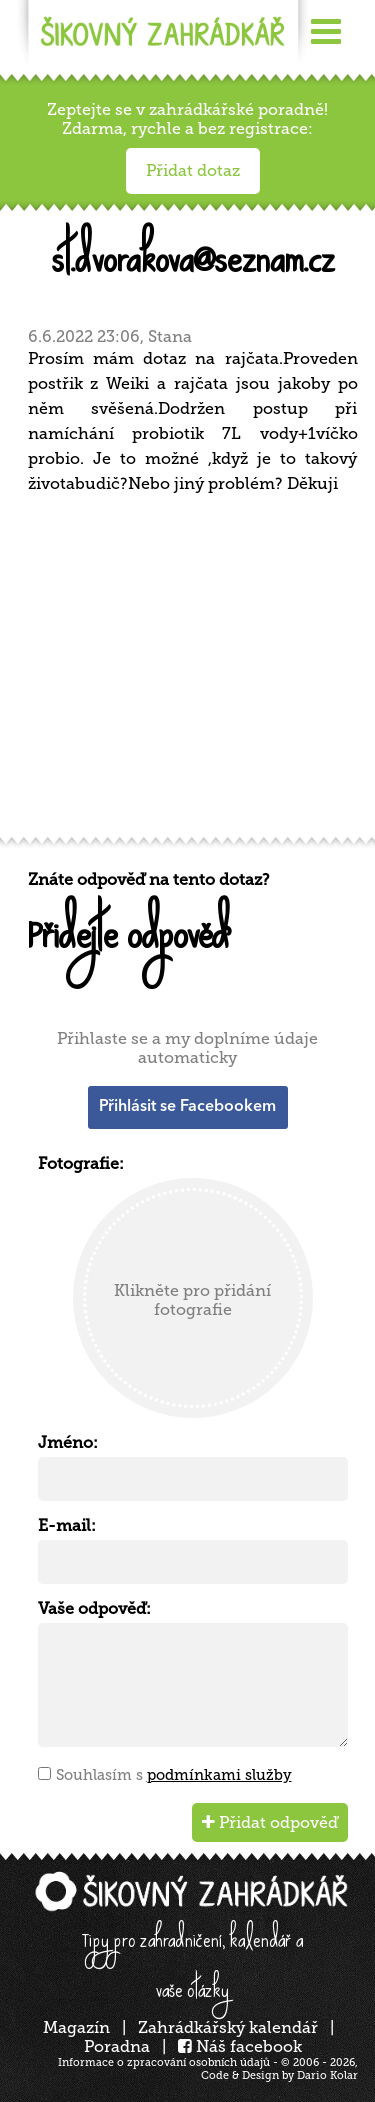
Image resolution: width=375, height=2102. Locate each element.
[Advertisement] (187, 672)
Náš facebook (240, 2046)
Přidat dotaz (193, 170)
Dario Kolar (327, 2075)
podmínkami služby (219, 1775)
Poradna (117, 2046)
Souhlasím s (174, 1775)
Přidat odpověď (270, 1822)
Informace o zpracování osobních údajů (164, 2062)
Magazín (76, 2027)
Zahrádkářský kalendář (228, 2027)
